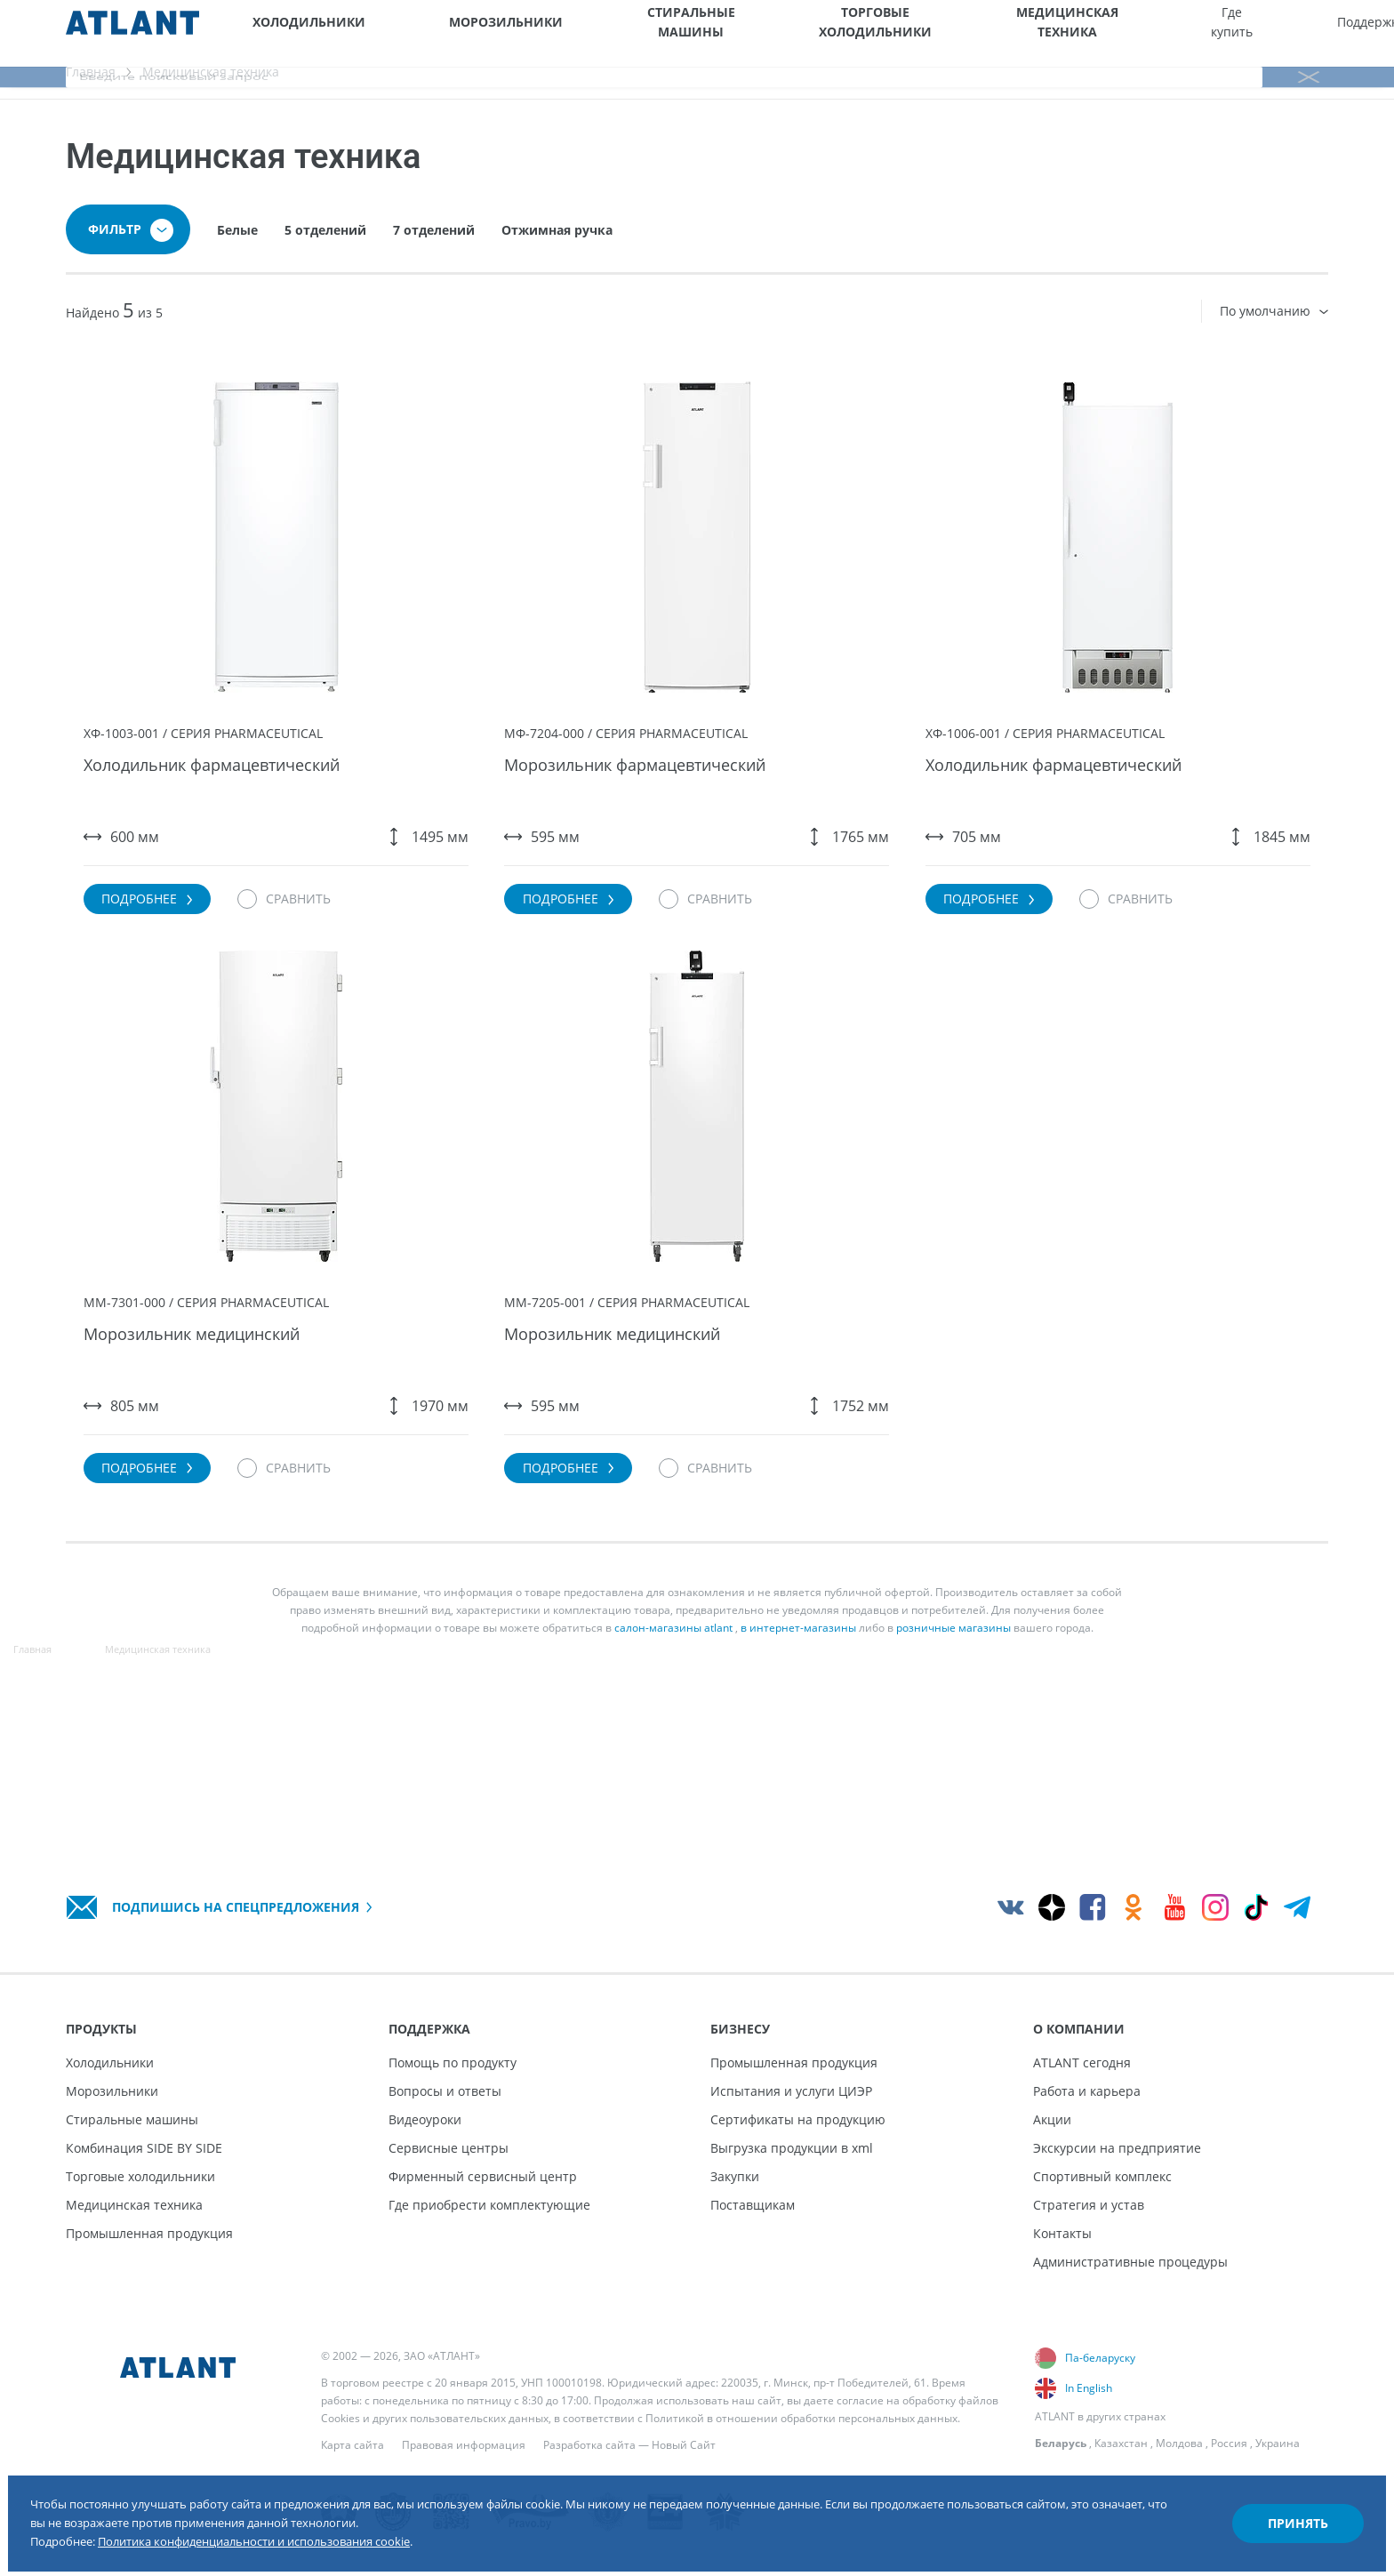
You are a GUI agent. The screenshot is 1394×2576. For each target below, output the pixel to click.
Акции (1052, 2119)
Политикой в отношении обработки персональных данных (801, 2418)
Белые (237, 252)
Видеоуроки (425, 2119)
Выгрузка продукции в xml (791, 2147)
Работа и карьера (1087, 2090)
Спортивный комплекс (1102, 2176)
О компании (1176, 33)
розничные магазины (953, 1737)
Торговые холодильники (685, 33)
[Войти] (1334, 33)
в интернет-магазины (798, 1737)
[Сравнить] (340, 943)
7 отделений (434, 252)
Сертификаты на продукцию (797, 2119)
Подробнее (184, 943)
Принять (1262, 2499)
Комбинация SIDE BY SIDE (144, 2147)
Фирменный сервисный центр (483, 2176)
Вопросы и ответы (445, 2090)
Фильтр (130, 252)
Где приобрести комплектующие (489, 2204)
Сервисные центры (449, 2147)
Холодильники (291, 33)
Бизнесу (1094, 33)
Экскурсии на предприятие (1117, 2147)
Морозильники (431, 33)
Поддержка (1009, 33)
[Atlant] (132, 33)
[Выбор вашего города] (1242, 33)
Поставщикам (752, 2204)
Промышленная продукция (149, 2233)
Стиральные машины (559, 33)
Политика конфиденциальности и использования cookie (347, 2521)
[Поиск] (1379, 33)
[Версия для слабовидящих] (1288, 33)
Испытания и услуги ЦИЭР (791, 2090)
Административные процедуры (1130, 2261)
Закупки (734, 2176)
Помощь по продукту (453, 2062)
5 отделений (325, 252)
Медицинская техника (820, 33)
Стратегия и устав (1088, 2204)
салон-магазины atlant (673, 1737)
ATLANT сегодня (1082, 2062)
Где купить (928, 33)
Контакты (1062, 2233)
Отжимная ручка (557, 252)
